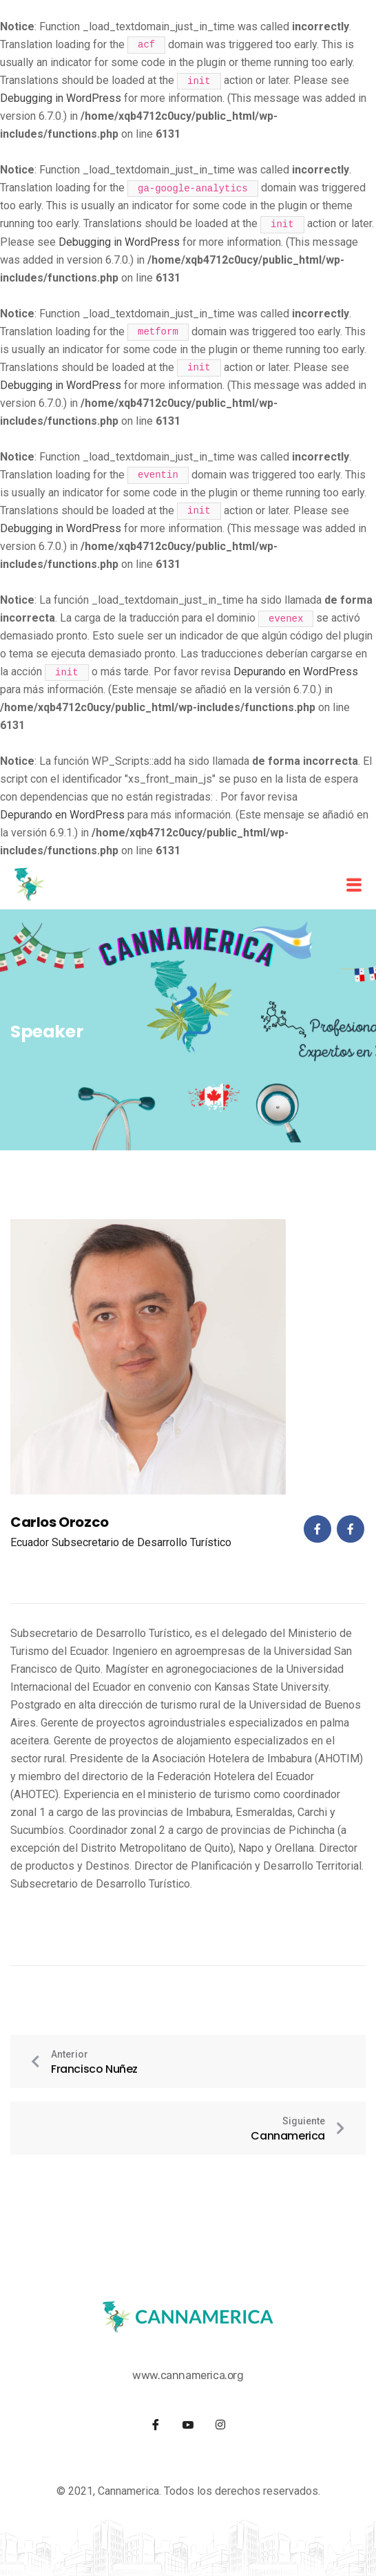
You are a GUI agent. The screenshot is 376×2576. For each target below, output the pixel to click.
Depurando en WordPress (295, 671)
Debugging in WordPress (60, 98)
